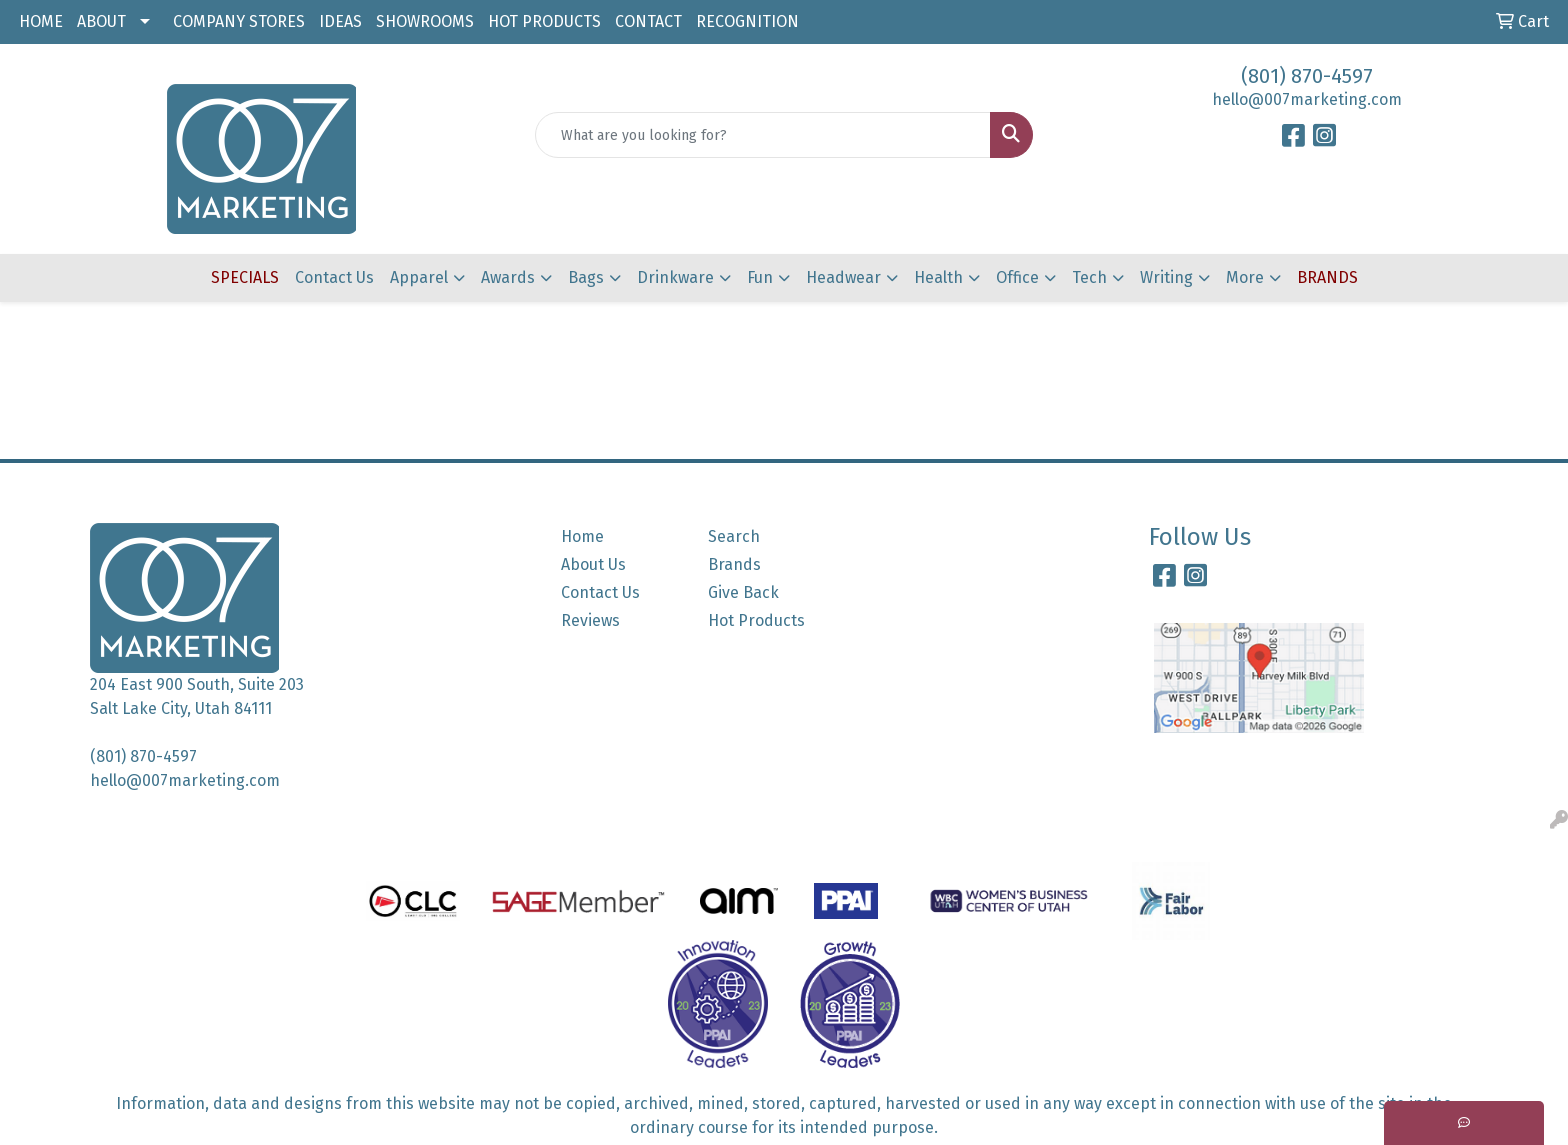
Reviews (590, 620)
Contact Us (334, 277)
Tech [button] (1089, 277)
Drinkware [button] (675, 277)
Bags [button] (586, 277)
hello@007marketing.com (1307, 99)
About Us (593, 564)
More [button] (1245, 277)
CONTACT (648, 21)
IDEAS (340, 21)
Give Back (743, 592)
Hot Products (756, 620)
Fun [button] (760, 277)
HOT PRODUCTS (544, 21)
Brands (734, 564)
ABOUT (101, 21)
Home (582, 536)
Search (734, 536)
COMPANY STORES (239, 21)
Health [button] (938, 277)
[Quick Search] (763, 135)
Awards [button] (508, 277)
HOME (41, 21)
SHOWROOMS (425, 21)
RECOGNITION (747, 21)
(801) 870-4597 (1307, 76)
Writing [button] (1166, 277)
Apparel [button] (419, 277)
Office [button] (1017, 277)
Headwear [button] (843, 277)
